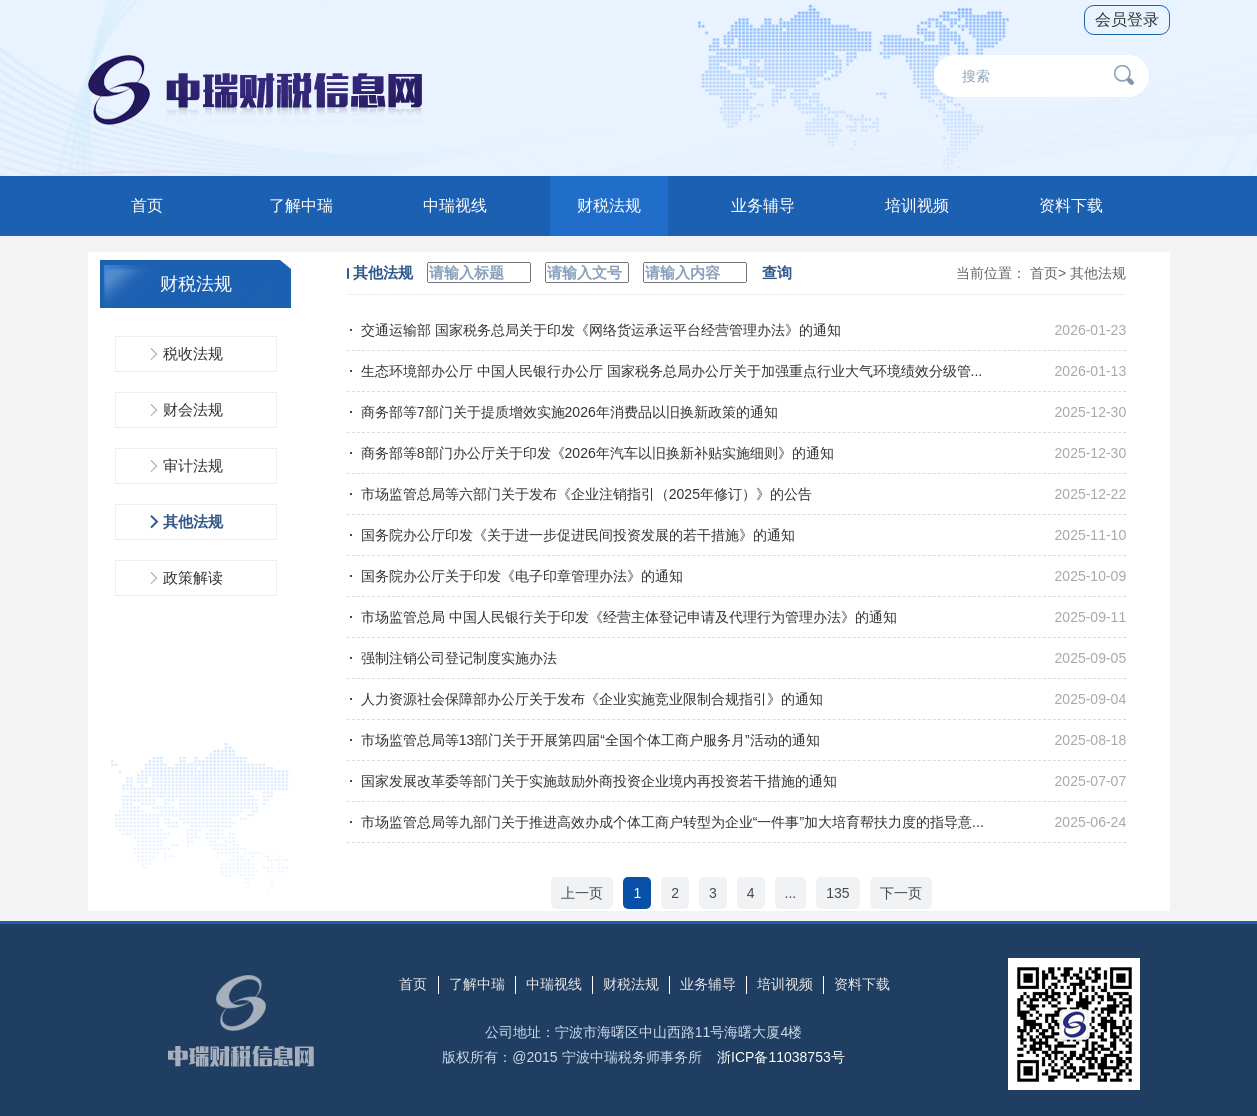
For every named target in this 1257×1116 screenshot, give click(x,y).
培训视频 (917, 205)
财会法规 (193, 409)
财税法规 (609, 205)
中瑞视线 (455, 205)
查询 (777, 272)
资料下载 (1071, 205)
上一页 (582, 893)
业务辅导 (763, 205)
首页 (147, 205)
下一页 (901, 893)
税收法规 (193, 353)
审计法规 (193, 465)
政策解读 (193, 577)
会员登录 (1127, 19)
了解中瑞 (301, 205)
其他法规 (193, 521)
